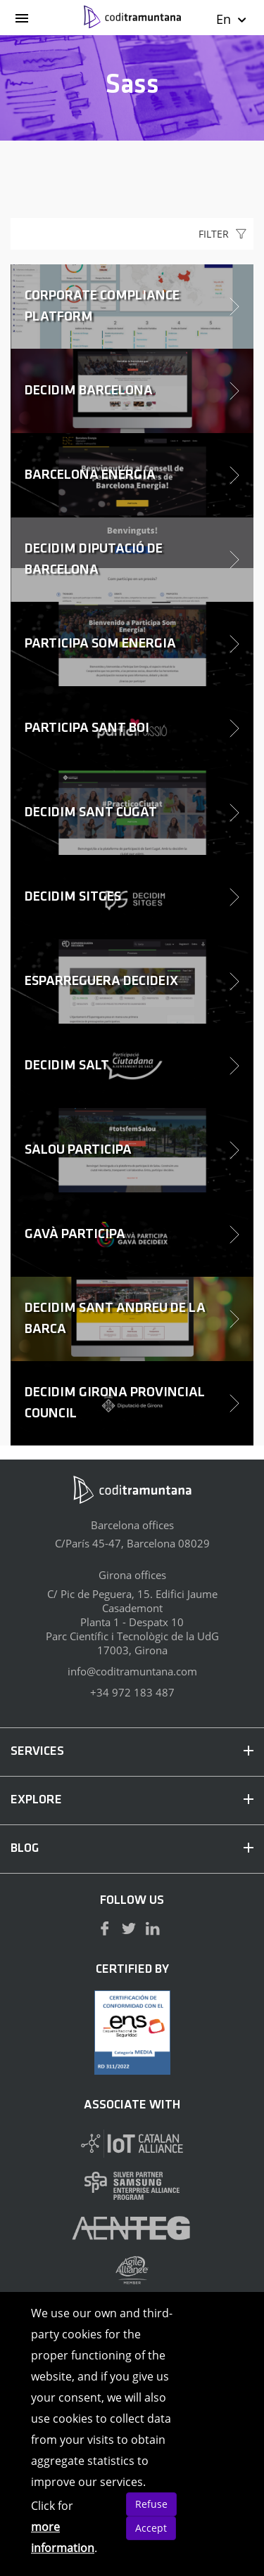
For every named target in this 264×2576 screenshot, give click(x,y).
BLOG (132, 1848)
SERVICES (132, 1751)
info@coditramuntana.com (132, 1671)
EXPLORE (132, 1800)
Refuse (151, 2504)
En (232, 19)
